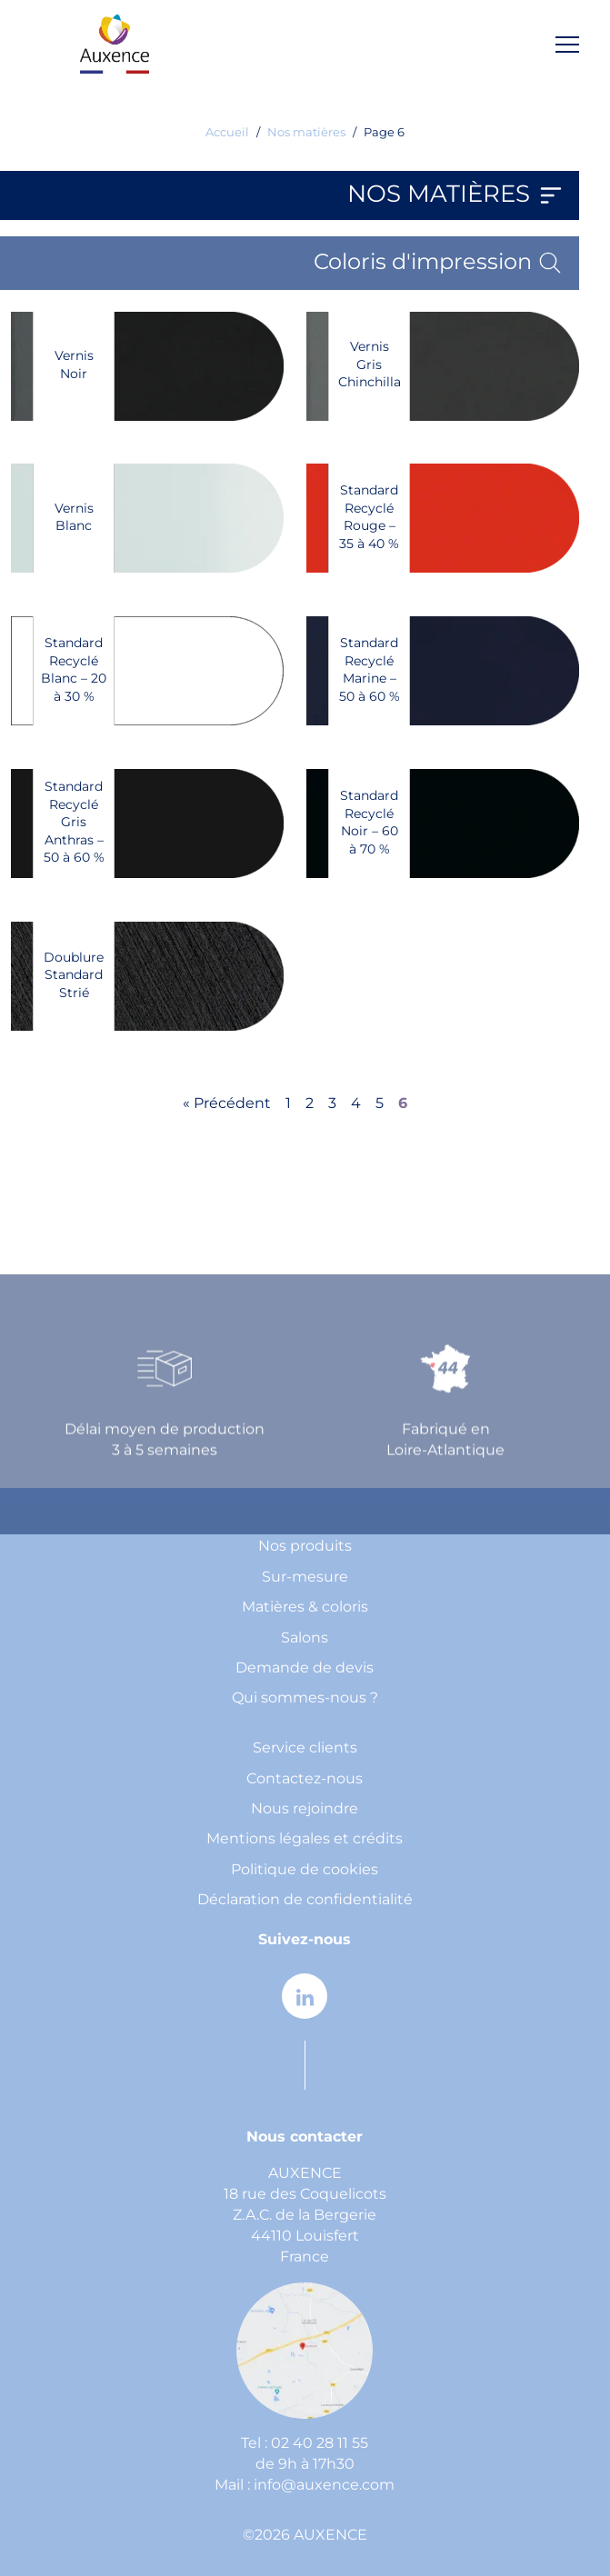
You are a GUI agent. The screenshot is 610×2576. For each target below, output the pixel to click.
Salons (304, 1638)
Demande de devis (304, 1668)
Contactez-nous (304, 1779)
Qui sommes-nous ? (305, 1698)
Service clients (305, 1748)
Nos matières (306, 133)
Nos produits (305, 1546)
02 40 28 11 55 (319, 2443)
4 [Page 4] (356, 1103)
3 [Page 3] (332, 1103)
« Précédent (227, 1103)
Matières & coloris (305, 1607)
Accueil (227, 133)
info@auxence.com (324, 2485)
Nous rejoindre (304, 1809)
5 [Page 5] (379, 1103)
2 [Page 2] (309, 1103)
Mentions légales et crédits (304, 1839)
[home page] (114, 44)
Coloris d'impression (439, 263)
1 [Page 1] (288, 1103)
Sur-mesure (305, 1577)
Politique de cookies (304, 1870)
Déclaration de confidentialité (305, 1900)
